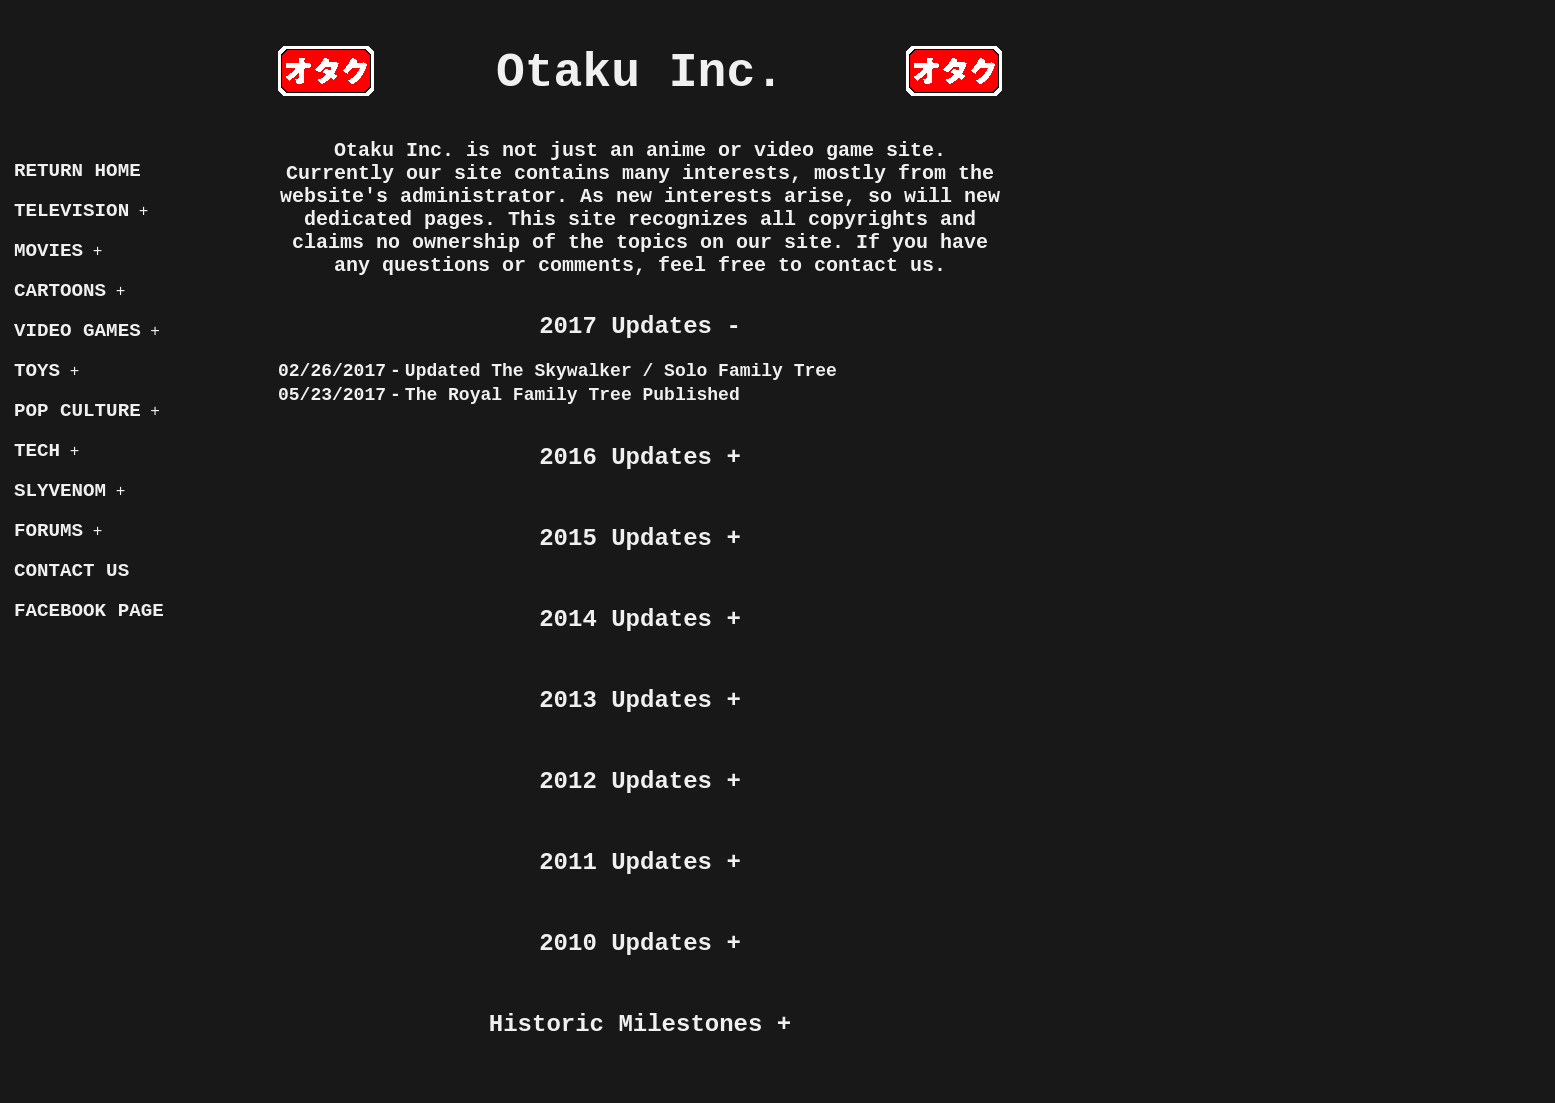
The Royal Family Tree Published (572, 395)
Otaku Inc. (640, 73)
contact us (874, 265)
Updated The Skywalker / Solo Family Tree (621, 371)
